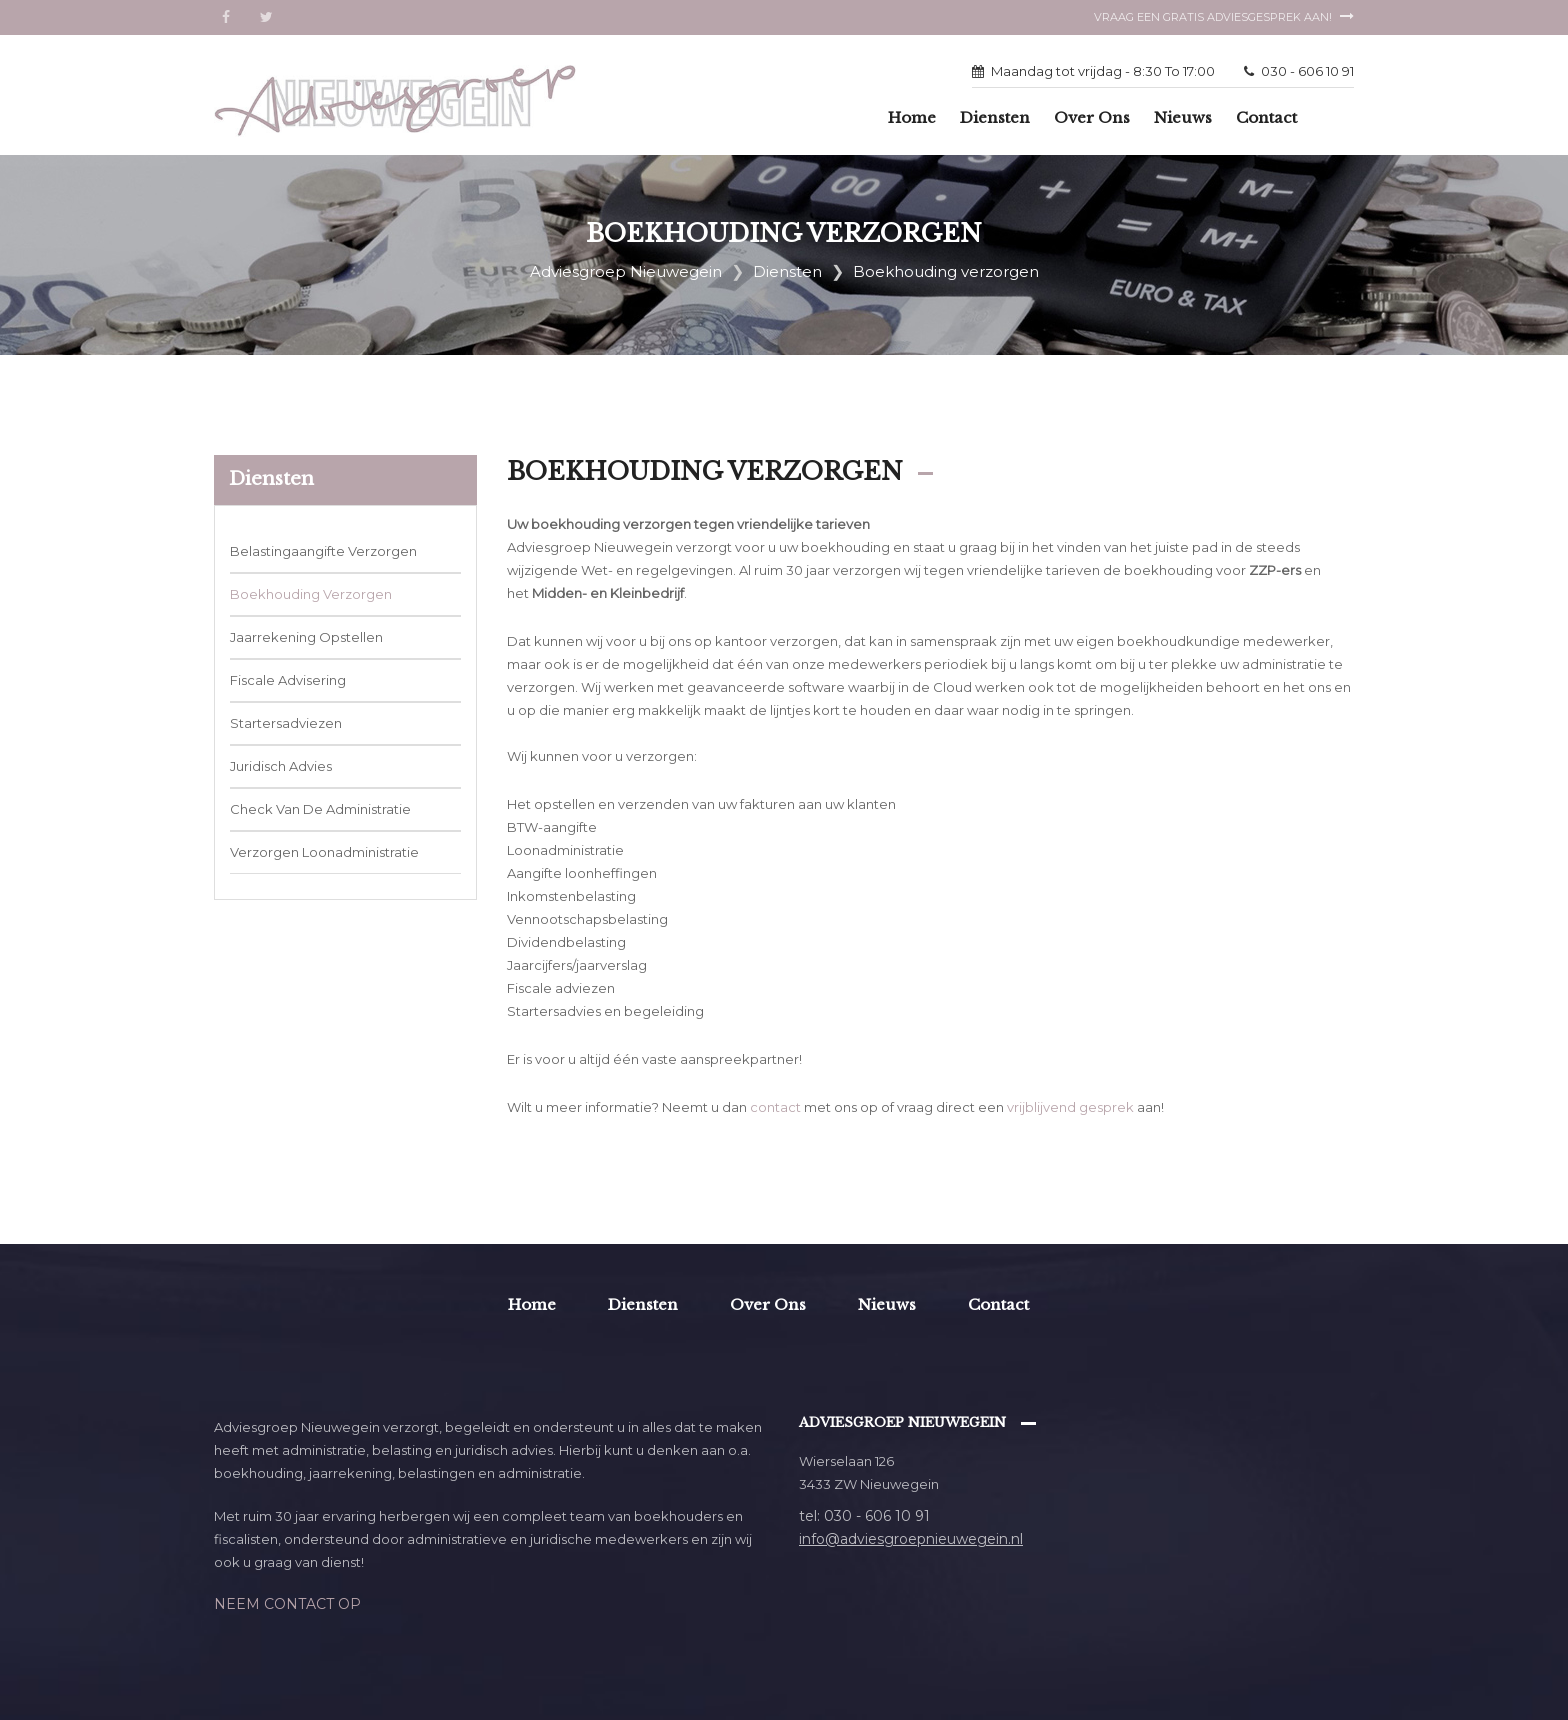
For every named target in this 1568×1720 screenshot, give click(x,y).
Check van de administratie (320, 809)
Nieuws (1183, 117)
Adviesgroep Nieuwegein (626, 271)
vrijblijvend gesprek (1070, 1107)
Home (912, 117)
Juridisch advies (281, 766)
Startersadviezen (286, 723)
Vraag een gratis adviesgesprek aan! (1224, 17)
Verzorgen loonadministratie (324, 852)
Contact (1266, 117)
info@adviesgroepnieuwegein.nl (911, 1539)
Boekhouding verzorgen (311, 594)
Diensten (995, 117)
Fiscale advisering (288, 680)
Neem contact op (287, 1604)
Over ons (1092, 117)
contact (775, 1107)
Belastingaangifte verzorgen (323, 551)
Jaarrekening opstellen (306, 637)
